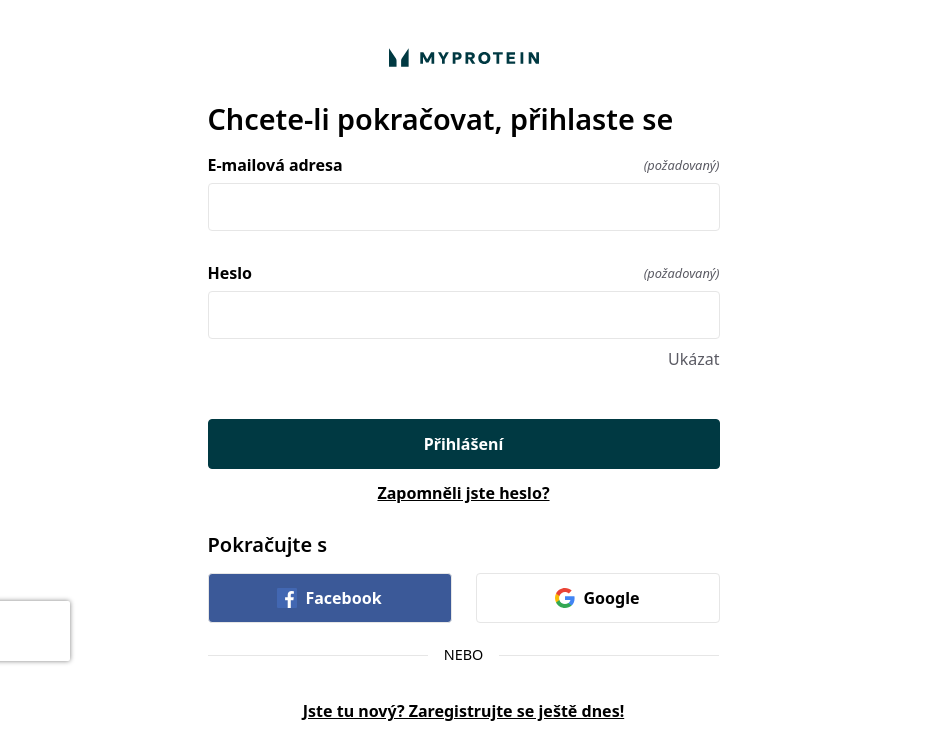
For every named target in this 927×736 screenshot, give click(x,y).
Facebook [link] (329, 598)
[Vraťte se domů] (464, 57)
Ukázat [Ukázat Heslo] (694, 359)
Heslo (464, 273)
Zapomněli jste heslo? (463, 493)
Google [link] (597, 598)
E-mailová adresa (464, 165)
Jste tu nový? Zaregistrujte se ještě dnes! (463, 711)
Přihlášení (463, 444)
